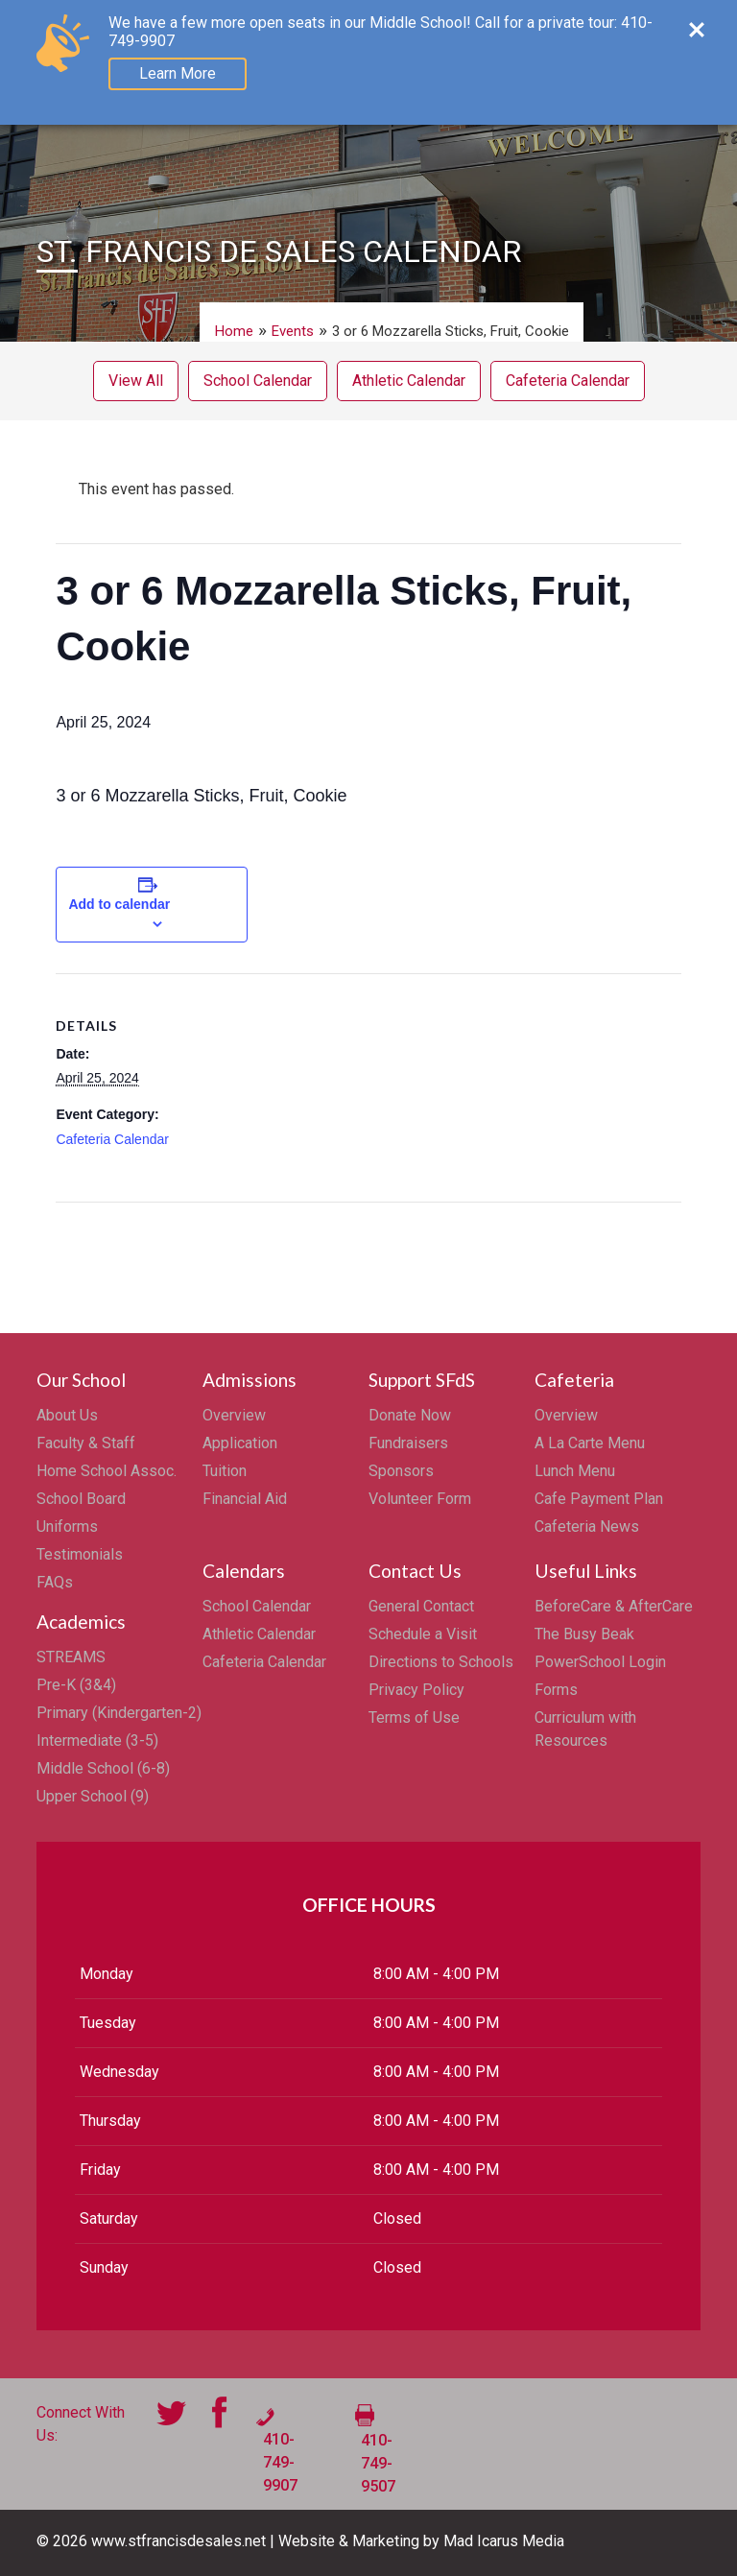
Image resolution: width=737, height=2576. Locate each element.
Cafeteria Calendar (568, 380)
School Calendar (257, 380)
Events (293, 331)
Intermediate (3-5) (97, 1740)
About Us (67, 1415)
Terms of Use (414, 1717)
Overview (234, 1415)
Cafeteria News (587, 1526)
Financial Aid (244, 1499)
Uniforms (67, 1526)
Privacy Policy (416, 1690)
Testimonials (79, 1554)
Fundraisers (408, 1443)
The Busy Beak (584, 1634)
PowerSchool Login (600, 1662)
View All (135, 380)
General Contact (421, 1606)
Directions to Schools (440, 1662)
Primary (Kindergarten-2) (119, 1713)
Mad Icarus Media (503, 2541)
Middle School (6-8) (103, 1768)
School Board (81, 1499)
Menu (654, 25)
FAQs (54, 1582)
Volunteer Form (419, 1499)
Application (239, 1443)
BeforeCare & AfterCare (614, 1606)
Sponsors (401, 1471)
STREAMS (71, 1657)
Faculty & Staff (85, 1443)
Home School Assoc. (106, 1471)
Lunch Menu (575, 1471)
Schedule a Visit (422, 1634)
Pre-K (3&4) (76, 1685)
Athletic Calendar (408, 380)
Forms (556, 1690)
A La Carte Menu (590, 1443)
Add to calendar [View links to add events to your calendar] (119, 904)
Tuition (224, 1471)
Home (234, 331)
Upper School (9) (92, 1796)
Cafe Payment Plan (599, 1499)
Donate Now (409, 1415)
